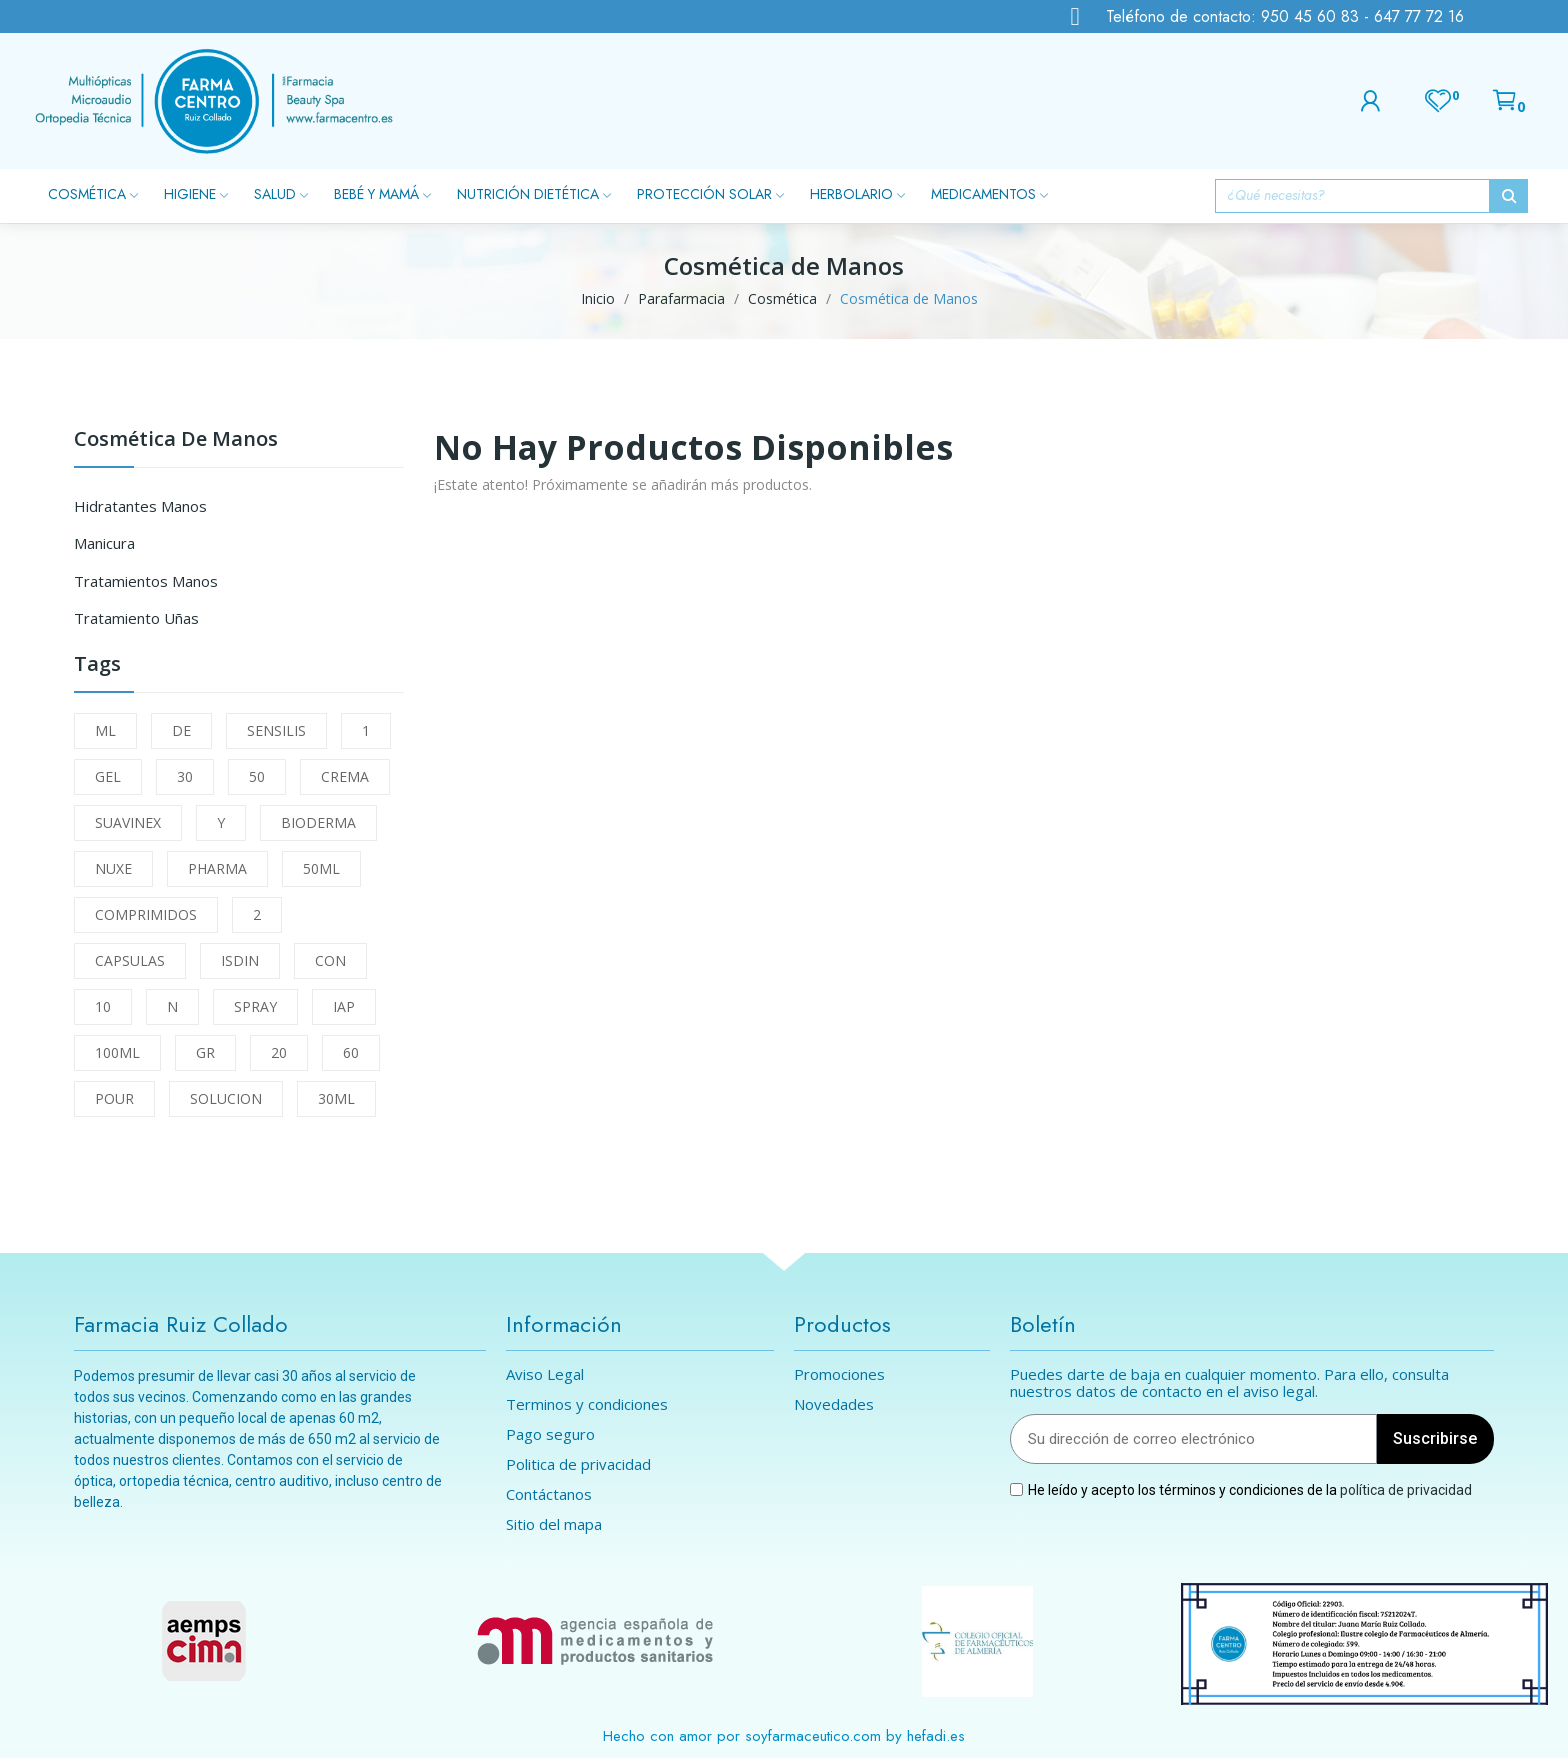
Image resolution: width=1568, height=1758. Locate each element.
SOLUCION (226, 1098)
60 (351, 1052)
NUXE (113, 868)
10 (103, 1006)
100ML (117, 1052)
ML (105, 730)
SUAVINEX (128, 822)
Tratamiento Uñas (136, 618)
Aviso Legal (545, 1374)
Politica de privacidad (578, 1464)
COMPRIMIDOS (146, 914)
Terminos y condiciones (587, 1404)
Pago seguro (550, 1434)
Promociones (839, 1374)
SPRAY (255, 1006)
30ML (336, 1098)
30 (185, 776)
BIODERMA (318, 822)
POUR (114, 1098)
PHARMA (217, 868)
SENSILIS (276, 730)
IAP (344, 1006)
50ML (321, 868)
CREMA (345, 776)
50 (257, 776)
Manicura (104, 543)
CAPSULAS (130, 960)
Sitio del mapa (554, 1524)
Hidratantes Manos (140, 506)
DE (181, 730)
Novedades (834, 1404)
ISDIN (240, 960)
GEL (108, 776)
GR (205, 1052)
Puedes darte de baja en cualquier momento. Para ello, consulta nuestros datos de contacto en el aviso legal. (1229, 1383)
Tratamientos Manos (146, 581)
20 (279, 1052)
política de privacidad (1406, 1489)
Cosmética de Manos (176, 440)
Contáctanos (549, 1494)
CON (330, 960)
